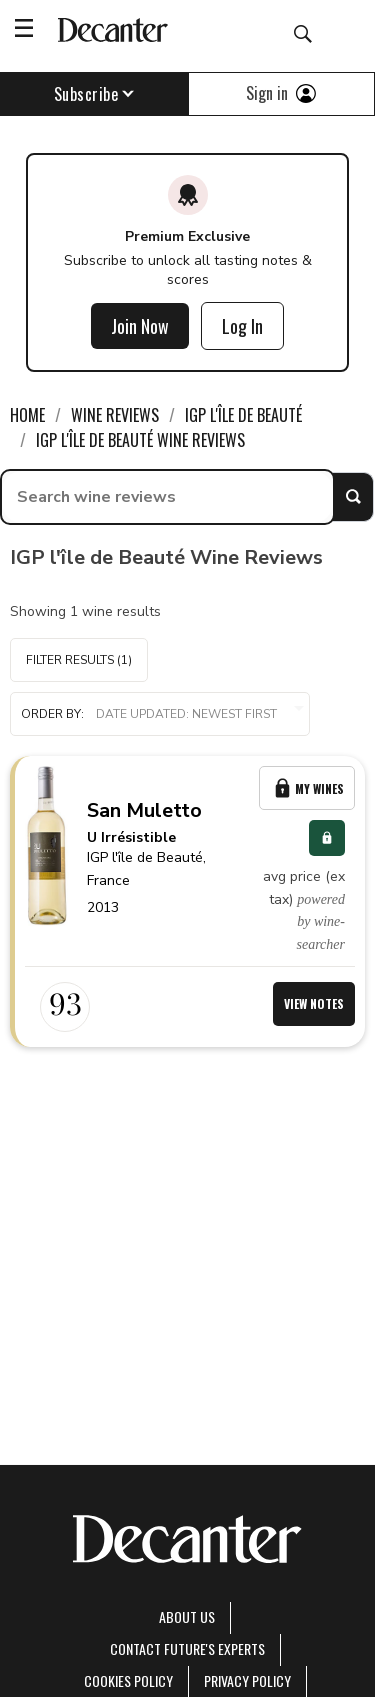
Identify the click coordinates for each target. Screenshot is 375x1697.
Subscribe (94, 94)
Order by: (160, 714)
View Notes (314, 1003)
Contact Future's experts (187, 1648)
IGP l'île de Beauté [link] (243, 415)
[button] (160, 714)
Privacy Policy (247, 1680)
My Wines (307, 788)
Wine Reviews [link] (115, 415)
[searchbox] (167, 497)
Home (27, 415)
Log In (242, 326)
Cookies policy (128, 1680)
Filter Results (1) (79, 660)
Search (353, 497)
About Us (187, 1616)
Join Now (140, 326)
